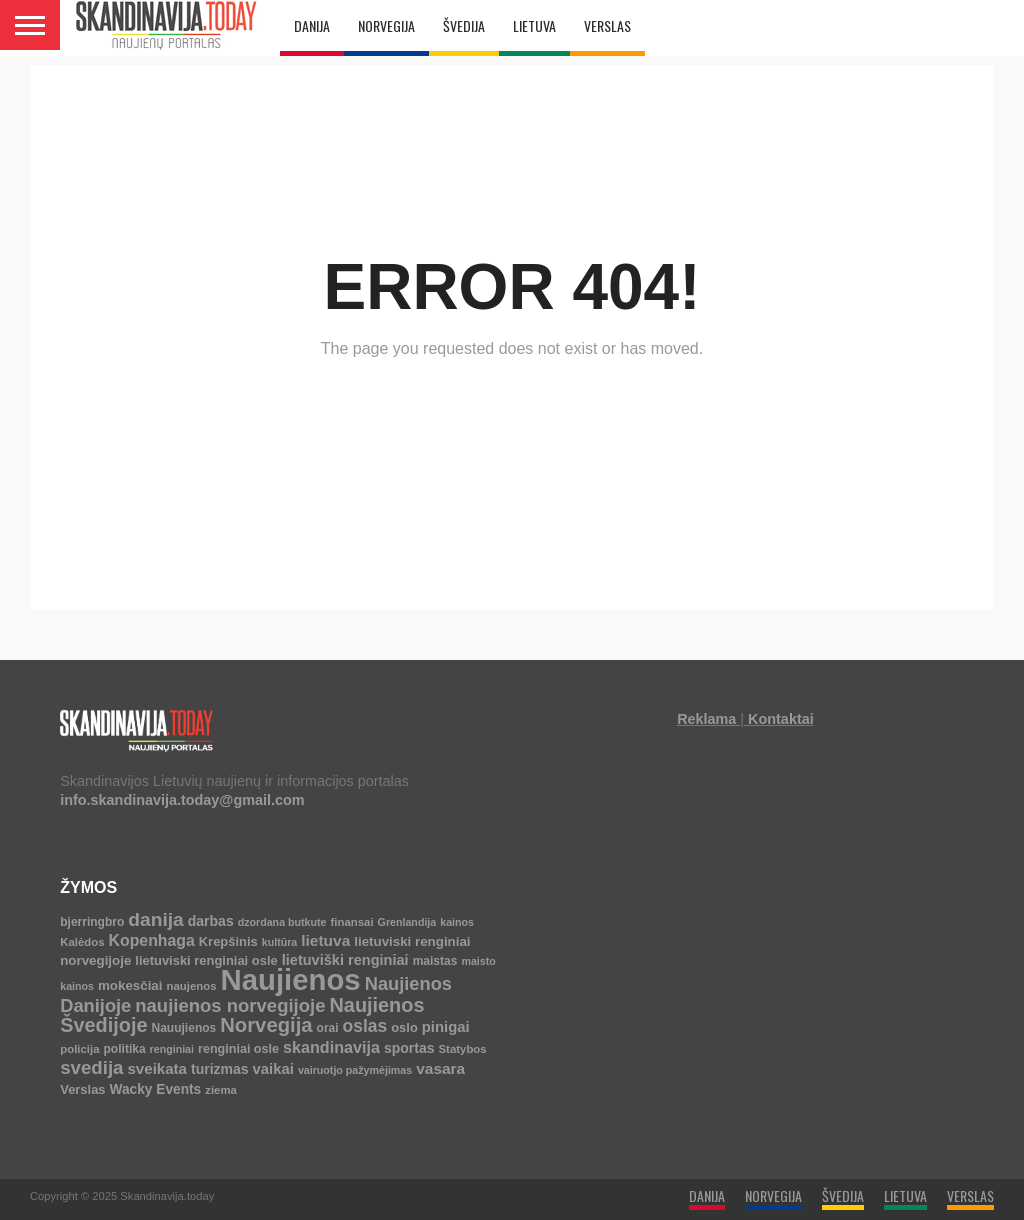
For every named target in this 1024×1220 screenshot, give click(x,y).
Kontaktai (781, 719)
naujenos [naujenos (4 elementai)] (191, 986)
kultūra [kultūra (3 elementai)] (280, 942)
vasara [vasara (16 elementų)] (440, 1068)
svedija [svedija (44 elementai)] (91, 1067)
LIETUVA (534, 25)
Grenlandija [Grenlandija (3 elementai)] (407, 922)
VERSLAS (607, 25)
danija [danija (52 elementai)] (155, 919)
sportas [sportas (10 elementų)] (409, 1048)
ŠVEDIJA (464, 25)
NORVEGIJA (386, 25)
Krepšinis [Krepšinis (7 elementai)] (228, 941)
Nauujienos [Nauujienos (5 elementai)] (183, 1028)
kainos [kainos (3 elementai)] (457, 922)
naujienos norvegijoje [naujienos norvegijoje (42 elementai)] (230, 1005)
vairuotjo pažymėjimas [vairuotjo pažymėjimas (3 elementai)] (355, 1070)
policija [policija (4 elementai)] (79, 1049)
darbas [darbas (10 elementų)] (211, 921)
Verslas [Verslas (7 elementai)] (82, 1089)
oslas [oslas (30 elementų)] (365, 1026)
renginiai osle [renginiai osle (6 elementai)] (238, 1049)
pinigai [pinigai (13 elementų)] (446, 1027)
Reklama (706, 719)
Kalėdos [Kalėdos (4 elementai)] (82, 942)
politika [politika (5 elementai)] (125, 1049)
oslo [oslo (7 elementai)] (404, 1027)
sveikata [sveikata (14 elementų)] (157, 1068)
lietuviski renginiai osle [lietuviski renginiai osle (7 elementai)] (206, 960)
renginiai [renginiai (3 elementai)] (172, 1049)
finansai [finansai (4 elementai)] (352, 922)
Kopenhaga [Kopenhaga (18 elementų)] (152, 940)
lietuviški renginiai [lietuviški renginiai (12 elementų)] (345, 960)
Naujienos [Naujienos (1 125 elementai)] (291, 979)
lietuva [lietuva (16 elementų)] (325, 940)
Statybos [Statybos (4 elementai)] (462, 1049)
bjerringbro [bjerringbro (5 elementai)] (92, 922)
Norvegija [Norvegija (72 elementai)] (266, 1025)
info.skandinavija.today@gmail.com (182, 800)
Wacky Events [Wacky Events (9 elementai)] (156, 1089)
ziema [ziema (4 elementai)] (221, 1090)
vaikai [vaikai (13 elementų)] (273, 1069)
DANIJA (312, 25)
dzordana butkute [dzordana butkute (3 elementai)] (282, 922)
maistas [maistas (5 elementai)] (435, 961)
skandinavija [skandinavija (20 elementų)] (331, 1047)
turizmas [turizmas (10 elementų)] (220, 1069)
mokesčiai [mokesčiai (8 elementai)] (130, 985)
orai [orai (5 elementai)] (328, 1028)
